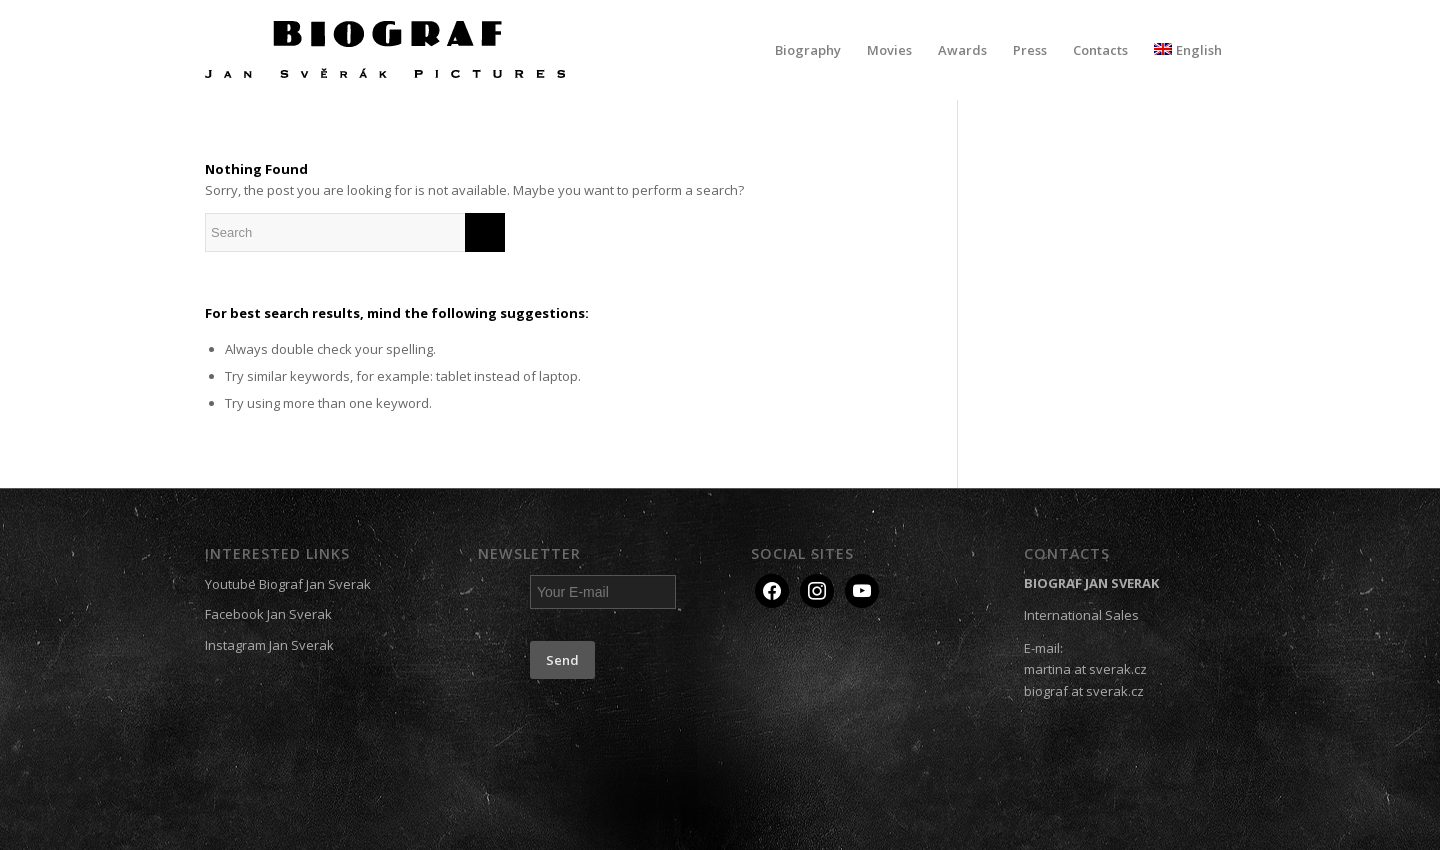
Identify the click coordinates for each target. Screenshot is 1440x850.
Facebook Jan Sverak (268, 614)
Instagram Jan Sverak (269, 645)
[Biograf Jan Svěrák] (385, 50)
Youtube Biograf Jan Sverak (288, 584)
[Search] (355, 232)
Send (562, 660)
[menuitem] (808, 50)
